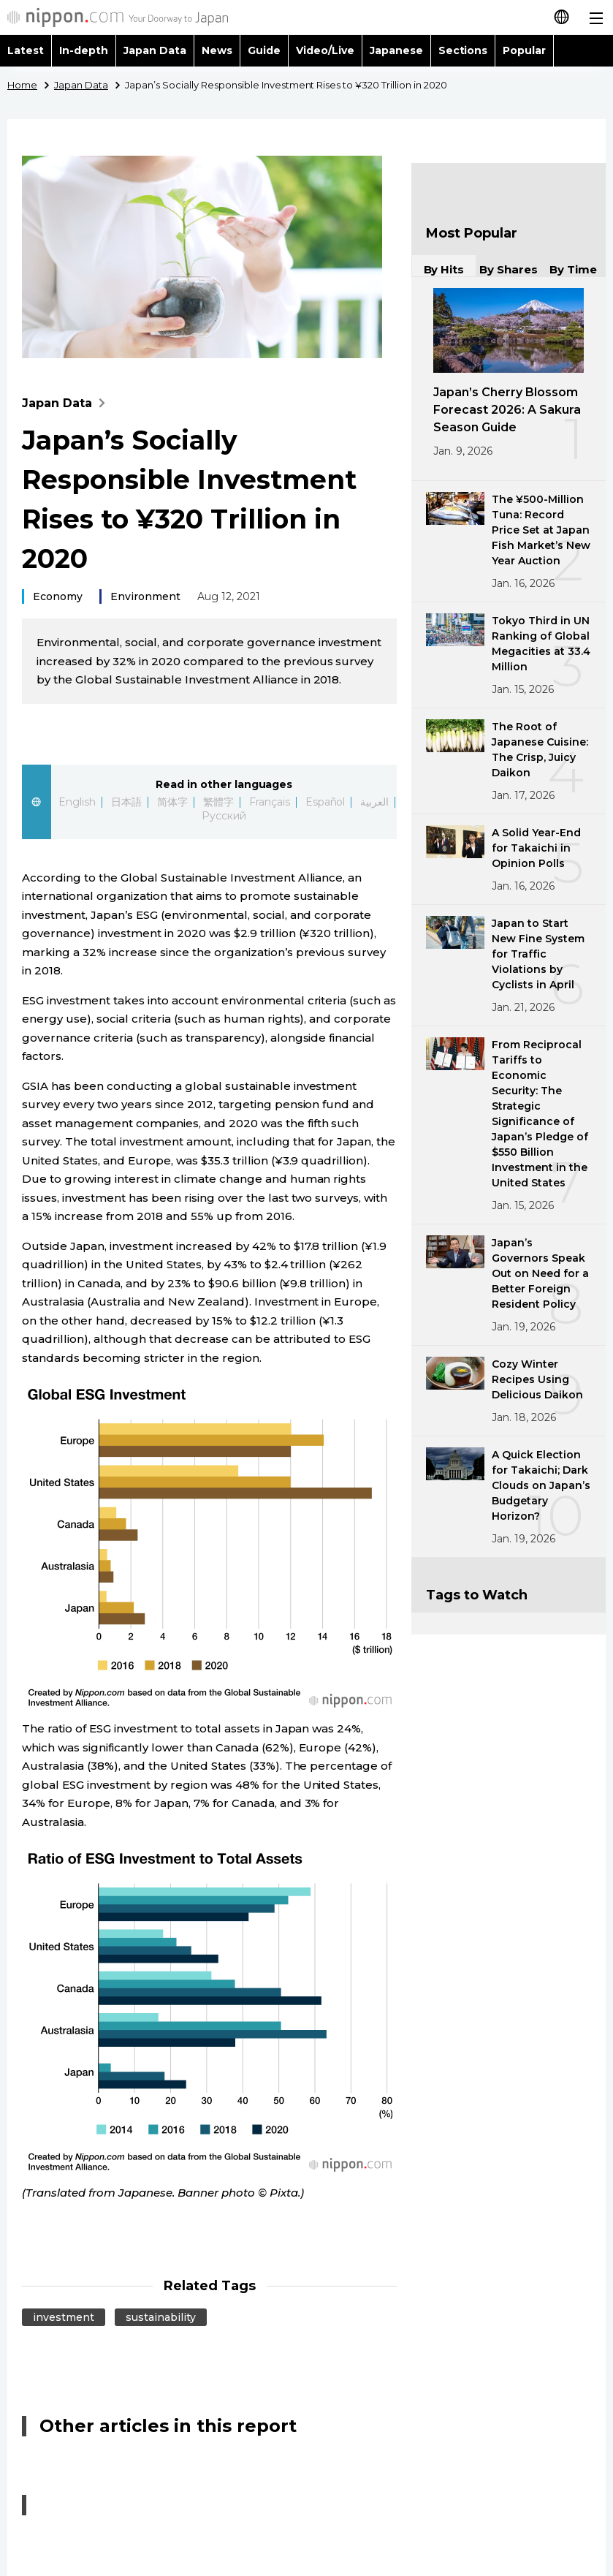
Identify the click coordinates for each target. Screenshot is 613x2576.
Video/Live (325, 50)
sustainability (161, 2317)
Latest (25, 50)
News (217, 50)
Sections (463, 50)
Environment (145, 596)
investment (63, 2317)
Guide (264, 50)
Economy (58, 596)
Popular (524, 50)
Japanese (396, 50)
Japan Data (154, 50)
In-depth (83, 50)
